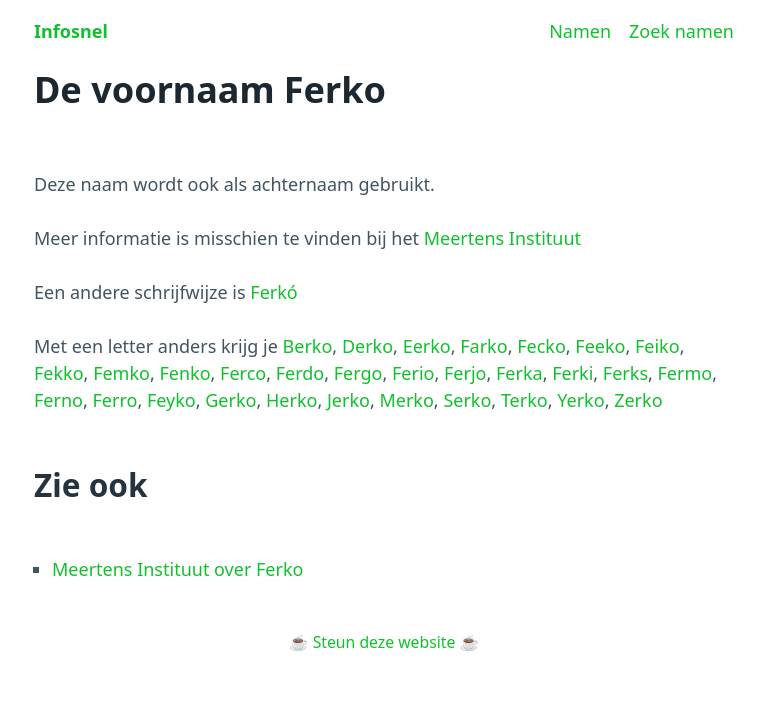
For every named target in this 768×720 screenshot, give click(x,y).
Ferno (58, 400)
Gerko (230, 400)
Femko (121, 373)
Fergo (358, 373)
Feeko (600, 346)
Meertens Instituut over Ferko (177, 569)
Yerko (580, 400)
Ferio (413, 373)
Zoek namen (681, 31)
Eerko (427, 346)
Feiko (657, 346)
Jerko (348, 400)
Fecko (541, 346)
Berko (308, 346)
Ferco (243, 373)
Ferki (572, 373)
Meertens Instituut (502, 238)
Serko (467, 400)
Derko (367, 346)
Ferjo (465, 373)
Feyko (171, 400)
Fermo (685, 373)
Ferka (519, 373)
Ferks (625, 373)
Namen (580, 31)
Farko (483, 346)
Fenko (184, 373)
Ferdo (300, 373)
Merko (406, 400)
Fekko (59, 373)
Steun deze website (384, 642)
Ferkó (273, 292)
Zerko (638, 400)
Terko (524, 400)
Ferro (114, 400)
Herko (291, 400)
